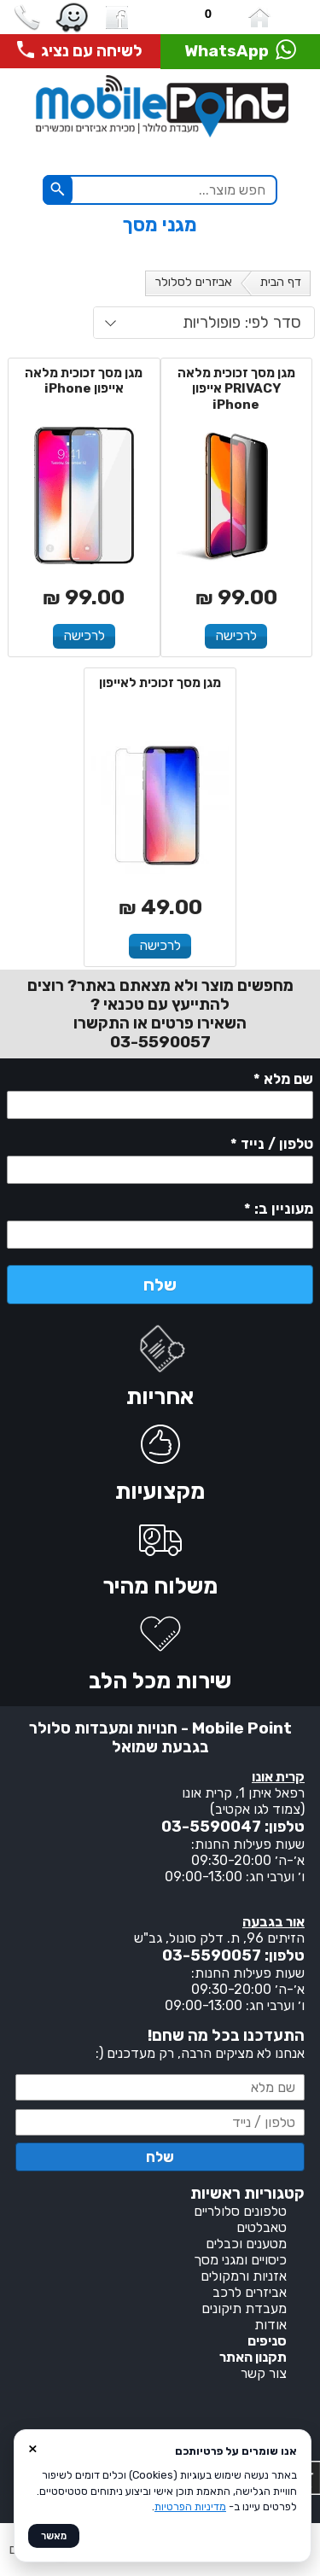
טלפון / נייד (271, 1145)
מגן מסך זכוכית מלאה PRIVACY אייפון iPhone (236, 389)
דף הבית (280, 282)
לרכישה (236, 635)
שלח (160, 1284)
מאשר (54, 2536)
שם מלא (283, 1080)
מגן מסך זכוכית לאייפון (160, 683)
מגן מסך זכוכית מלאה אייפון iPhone (84, 381)
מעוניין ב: (278, 1210)
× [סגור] (33, 2448)
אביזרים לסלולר (193, 282)
